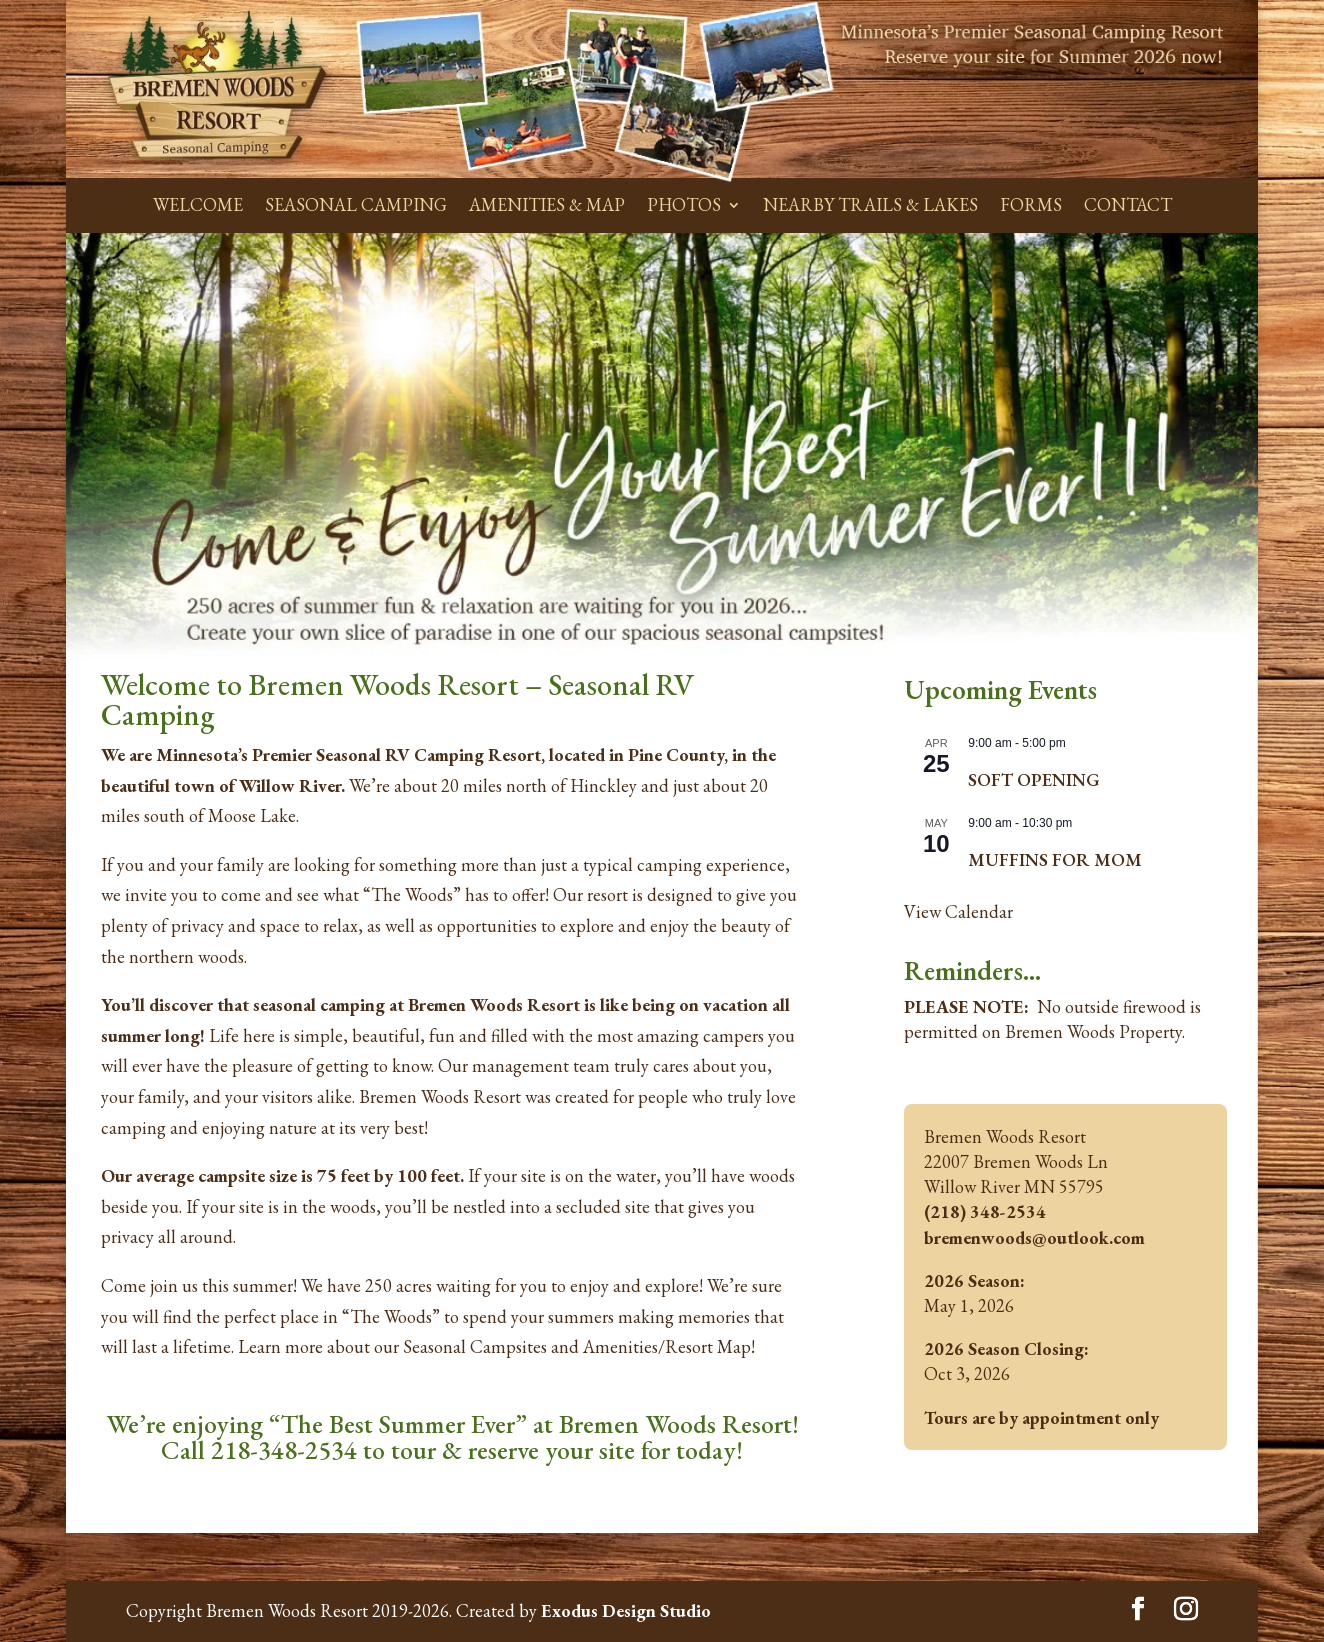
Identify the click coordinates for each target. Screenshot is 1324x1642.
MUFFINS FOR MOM (1055, 859)
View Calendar (958, 911)
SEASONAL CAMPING (356, 204)
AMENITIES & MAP (547, 204)
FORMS (1031, 204)
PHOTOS (684, 204)
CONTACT (1128, 204)
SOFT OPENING (1034, 779)
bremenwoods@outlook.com (1034, 1237)
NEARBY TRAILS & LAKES (870, 204)
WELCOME (198, 204)
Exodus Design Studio (626, 1610)
